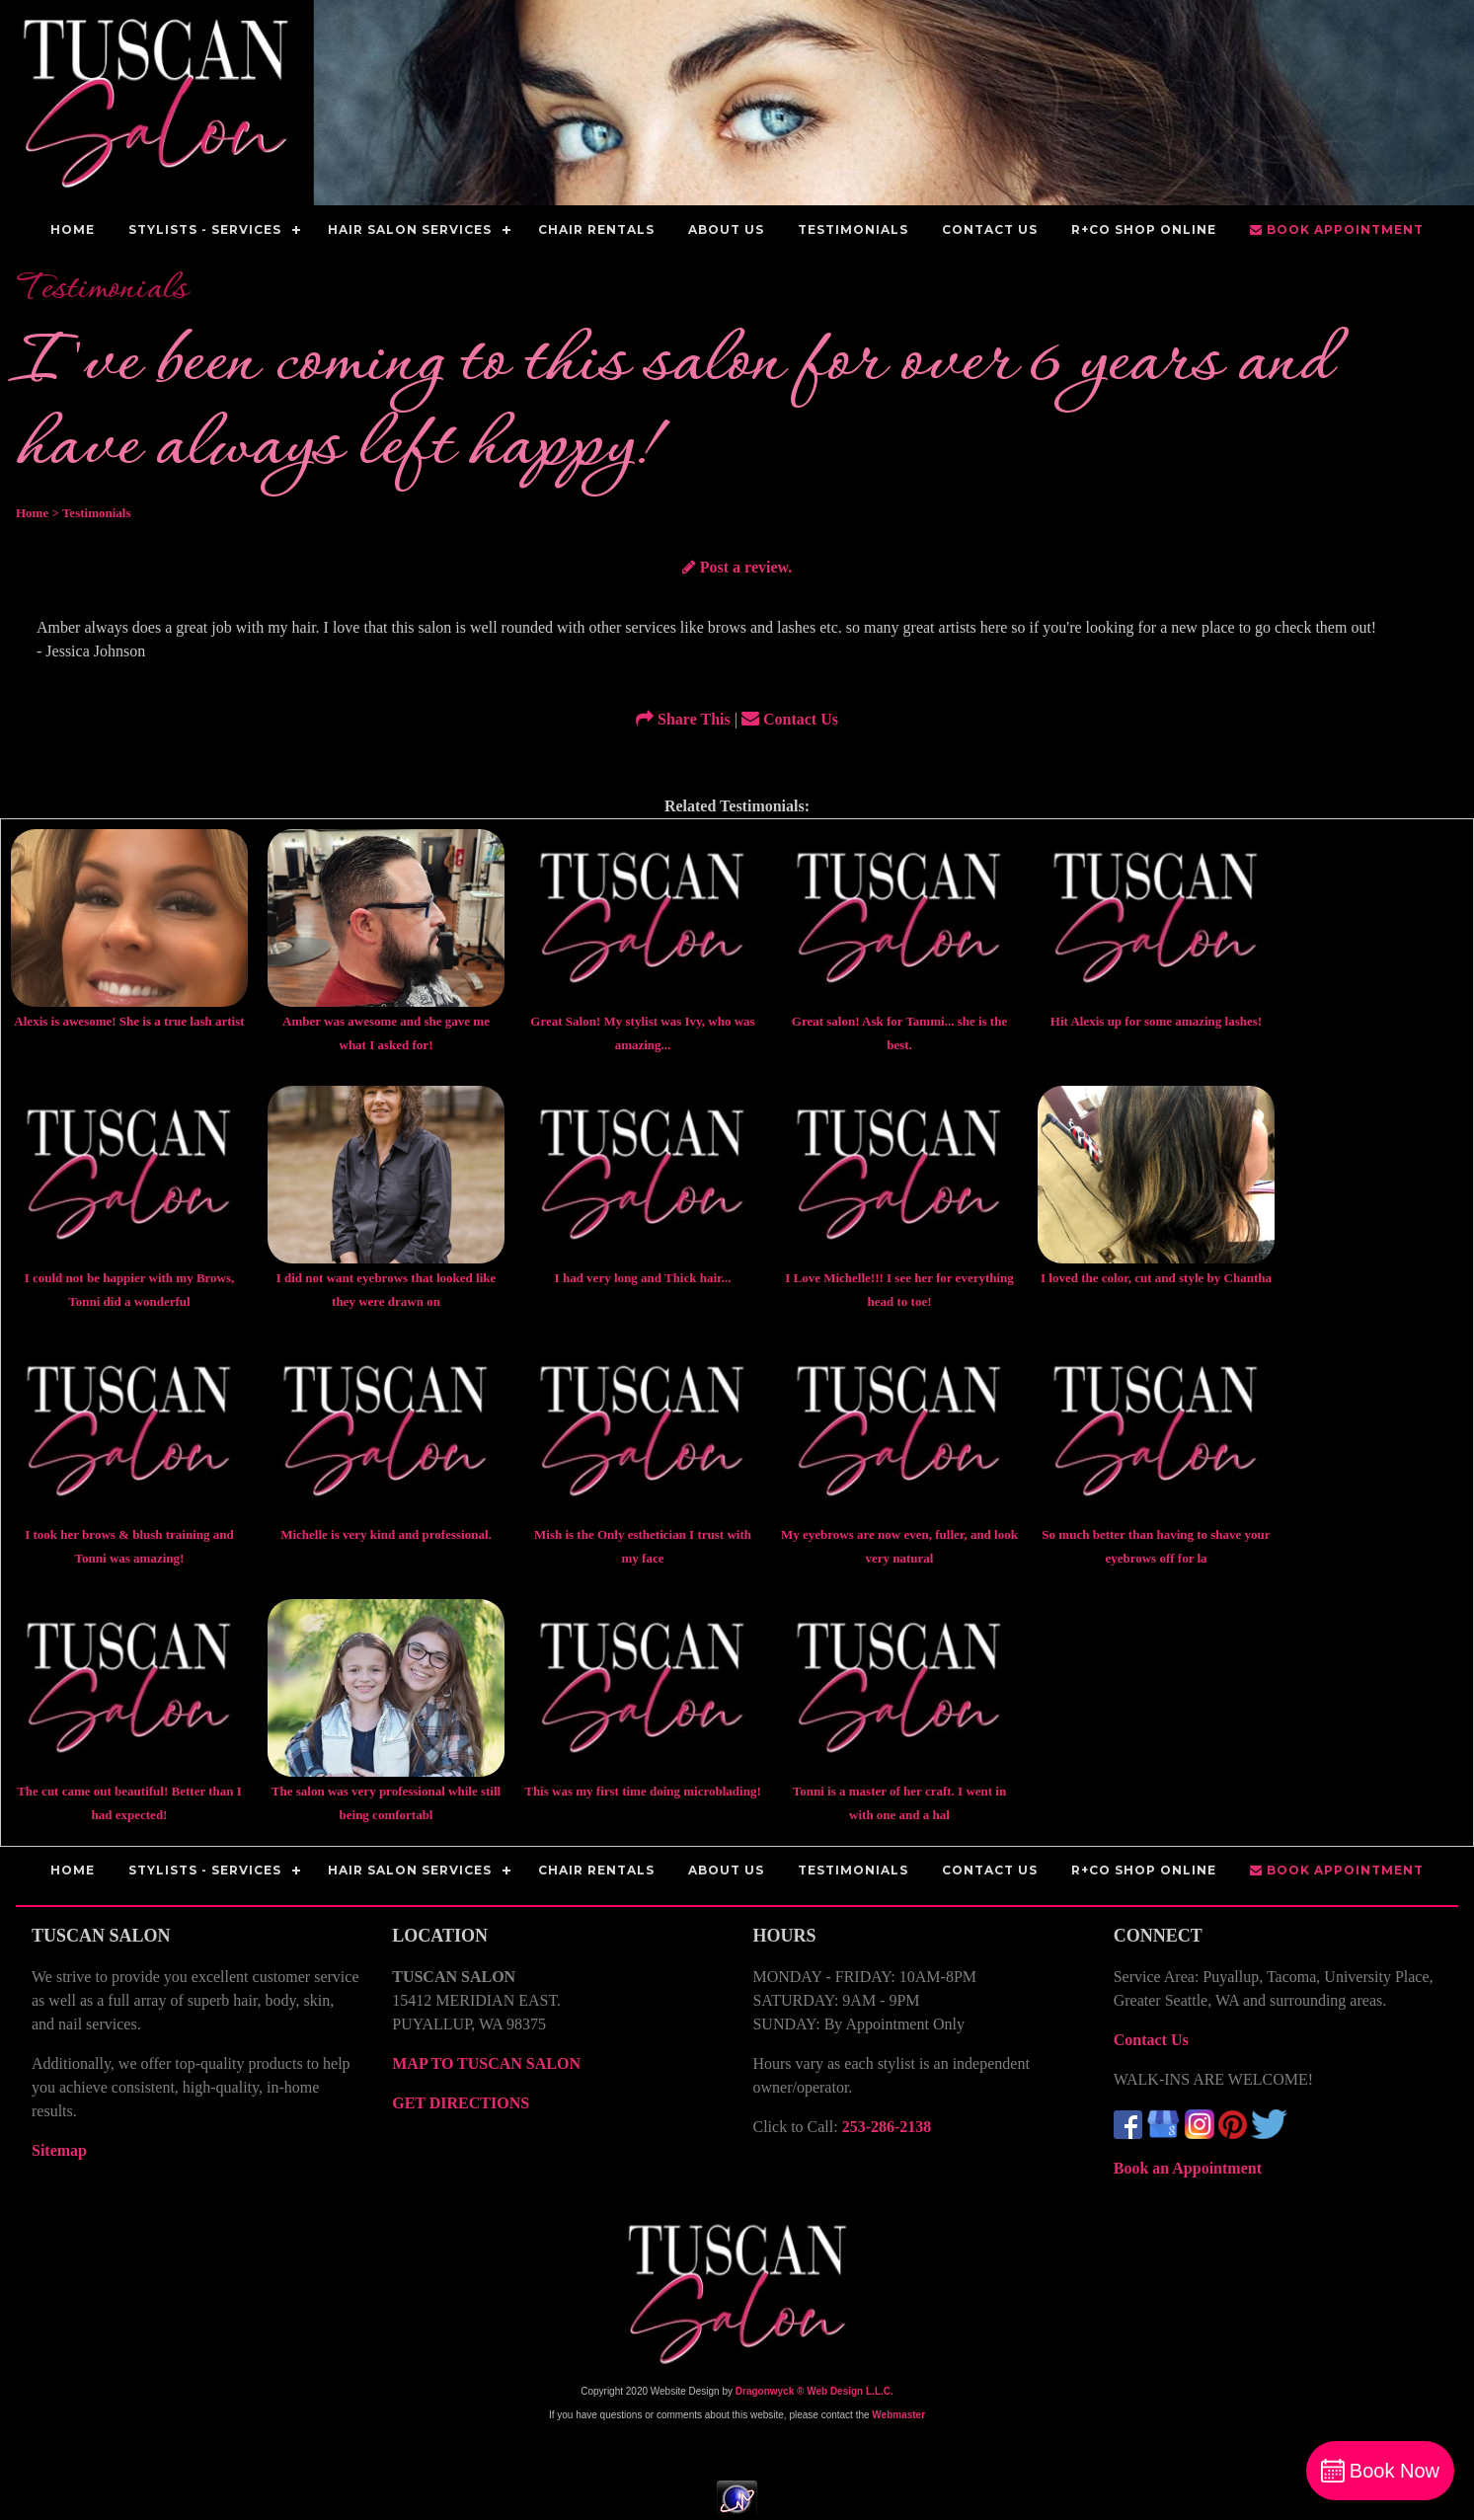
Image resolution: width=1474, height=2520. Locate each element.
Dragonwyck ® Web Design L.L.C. (814, 2391)
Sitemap (59, 2150)
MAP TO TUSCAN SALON (486, 2063)
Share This (683, 719)
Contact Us (789, 719)
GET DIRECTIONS (460, 2103)
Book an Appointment (1188, 2168)
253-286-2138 (887, 2126)
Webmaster (898, 2414)
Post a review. (737, 567)
